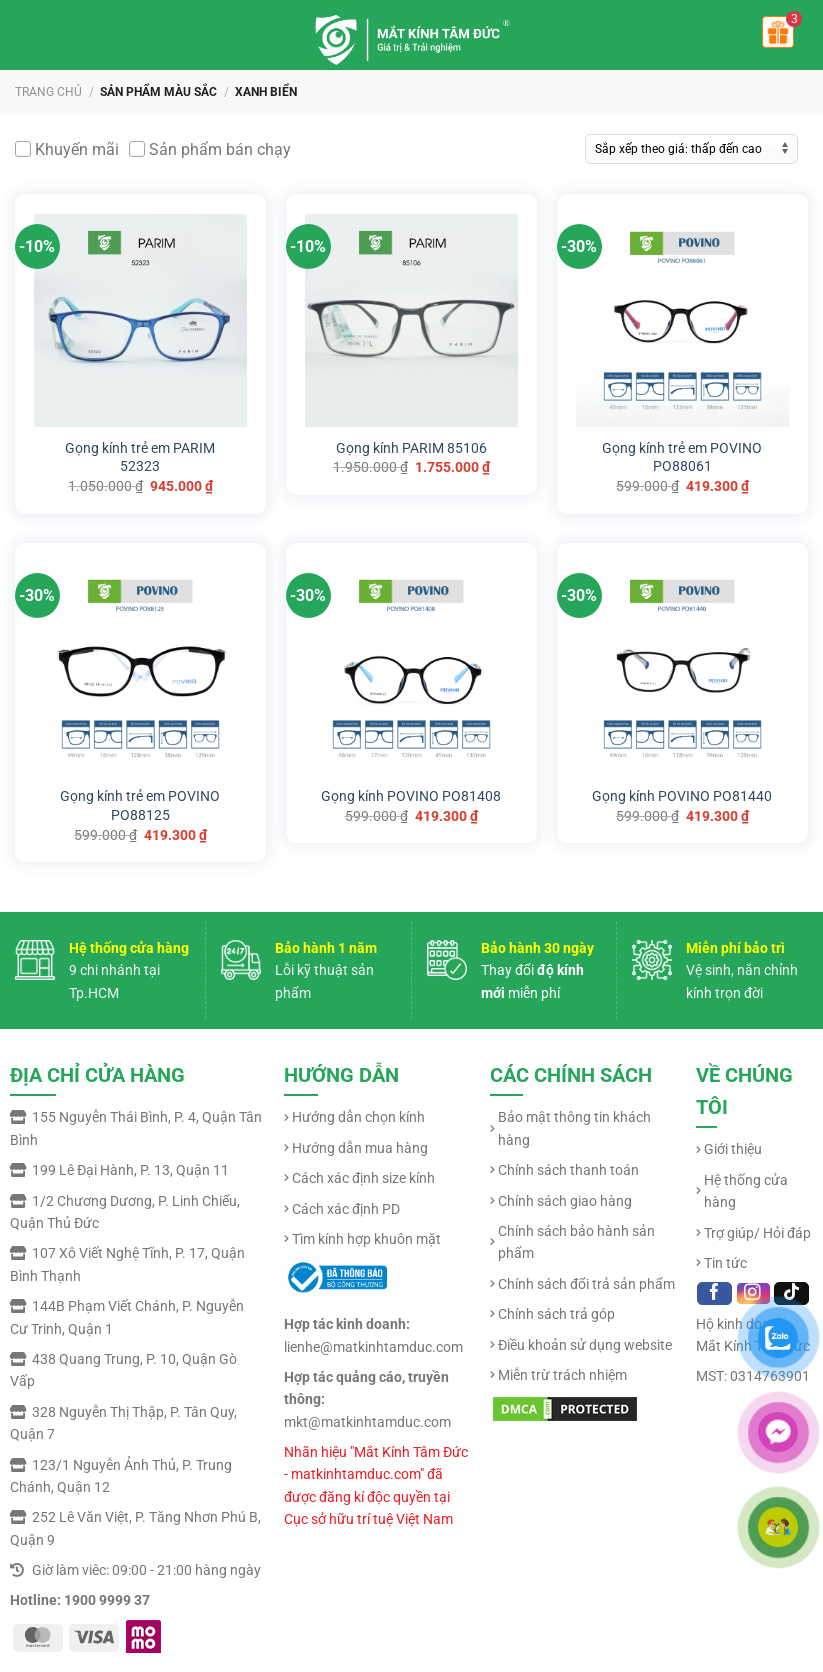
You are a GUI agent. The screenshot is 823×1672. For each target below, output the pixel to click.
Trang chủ (48, 92)
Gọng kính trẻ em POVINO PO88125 (140, 805)
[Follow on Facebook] (714, 1293)
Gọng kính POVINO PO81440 (682, 795)
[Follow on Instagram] (753, 1293)
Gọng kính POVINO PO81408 (411, 795)
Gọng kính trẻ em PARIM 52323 (140, 457)
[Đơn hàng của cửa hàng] (691, 149)
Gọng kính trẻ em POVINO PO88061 (682, 457)
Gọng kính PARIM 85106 (411, 447)
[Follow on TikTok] (791, 1293)
